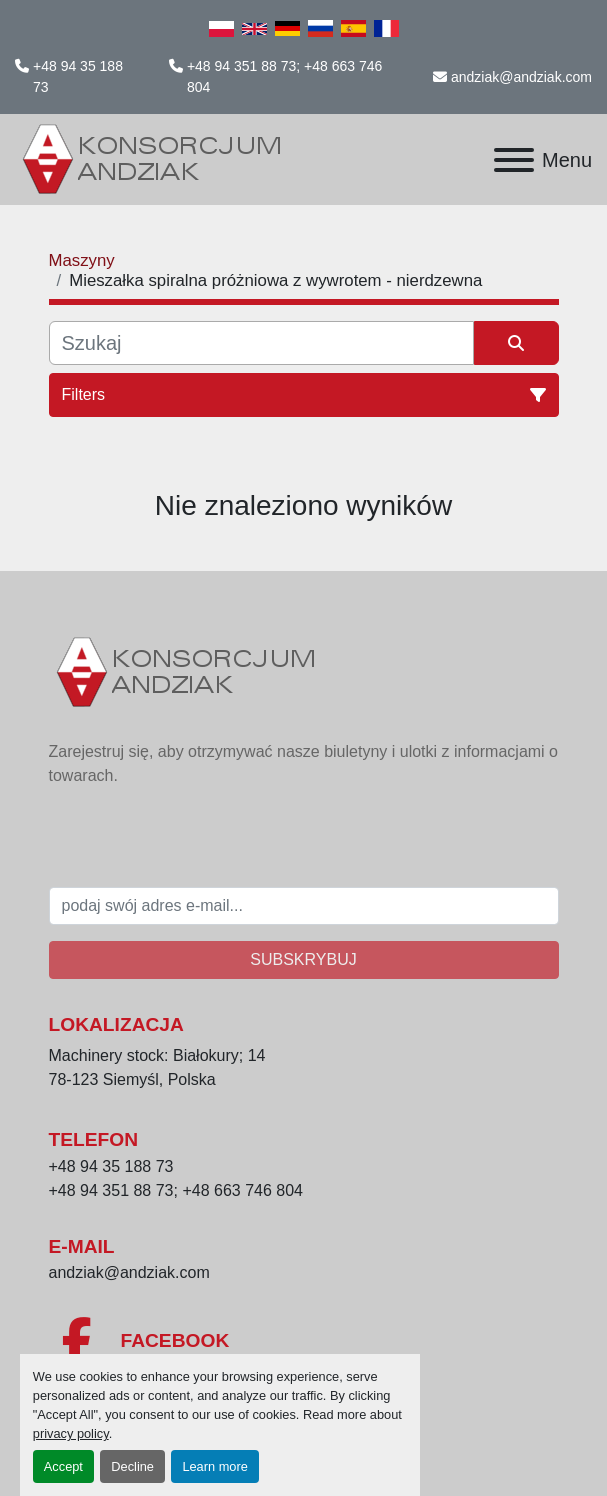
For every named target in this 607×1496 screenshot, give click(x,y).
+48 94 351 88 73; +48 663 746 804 (284, 76)
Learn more (214, 1466)
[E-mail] (304, 906)
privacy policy (71, 1433)
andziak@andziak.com (521, 77)
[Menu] (514, 160)
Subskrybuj (303, 959)
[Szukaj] (261, 343)
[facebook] (304, 1341)
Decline (132, 1466)
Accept (63, 1466)
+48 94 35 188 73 (78, 76)
